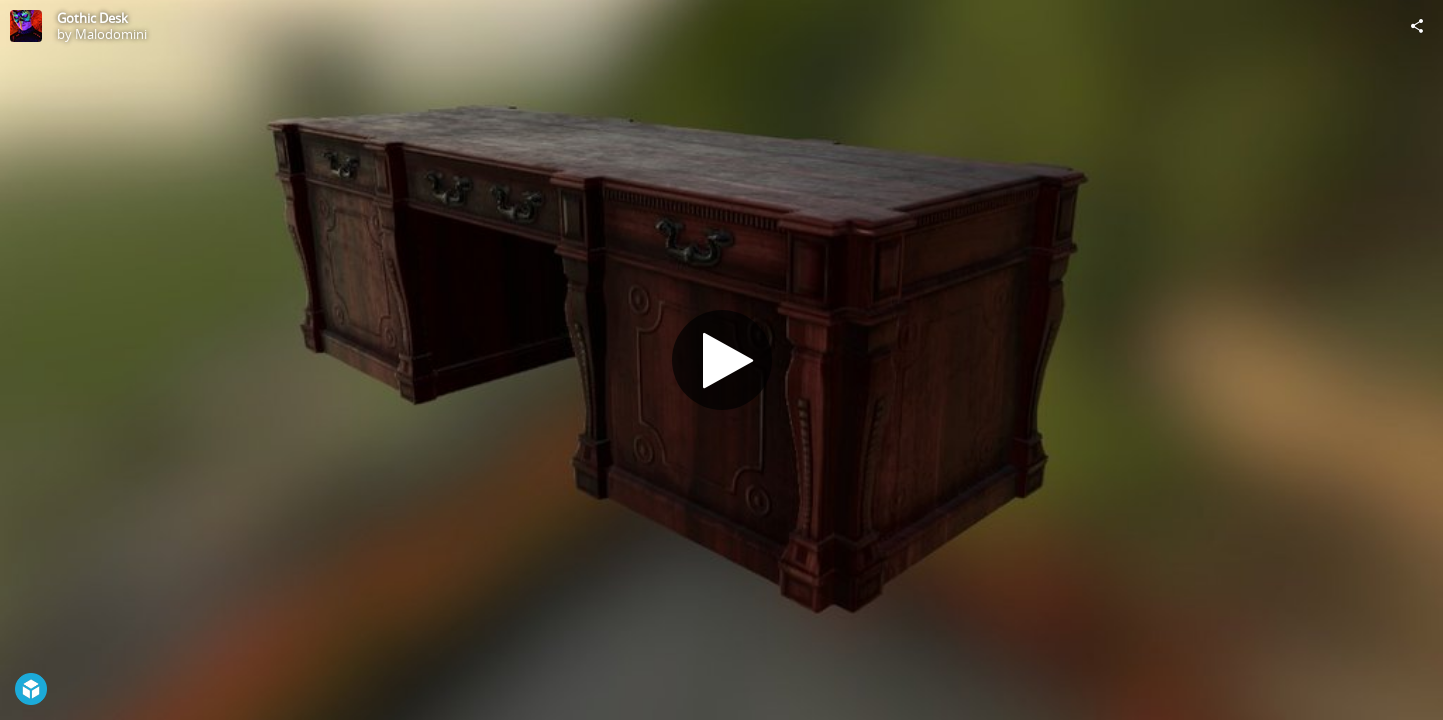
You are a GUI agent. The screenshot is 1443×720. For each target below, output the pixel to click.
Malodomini (111, 34)
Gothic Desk (92, 18)
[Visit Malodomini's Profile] (26, 26)
